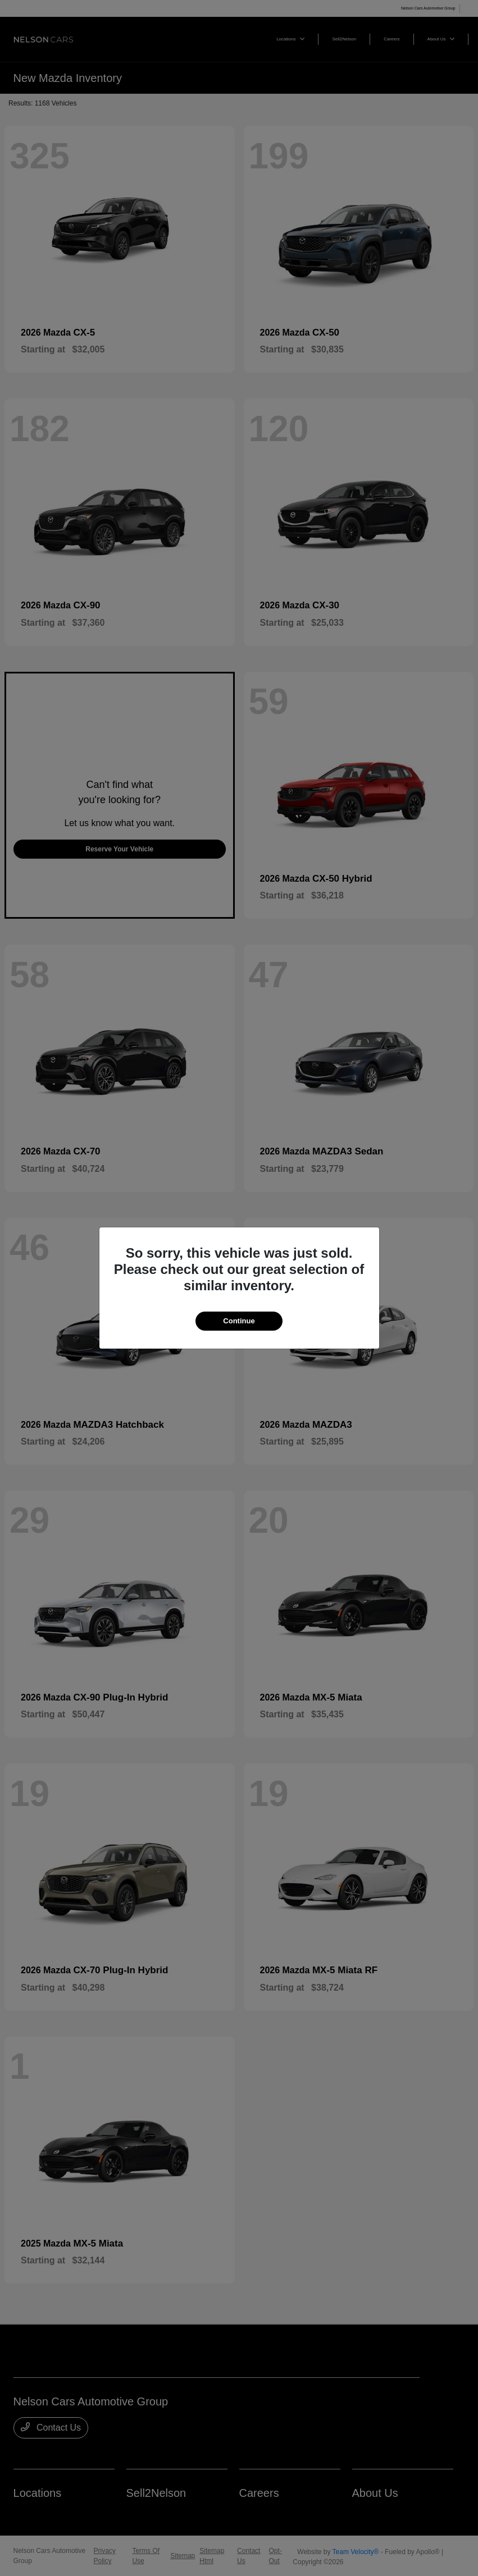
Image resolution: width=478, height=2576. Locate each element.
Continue (238, 1321)
